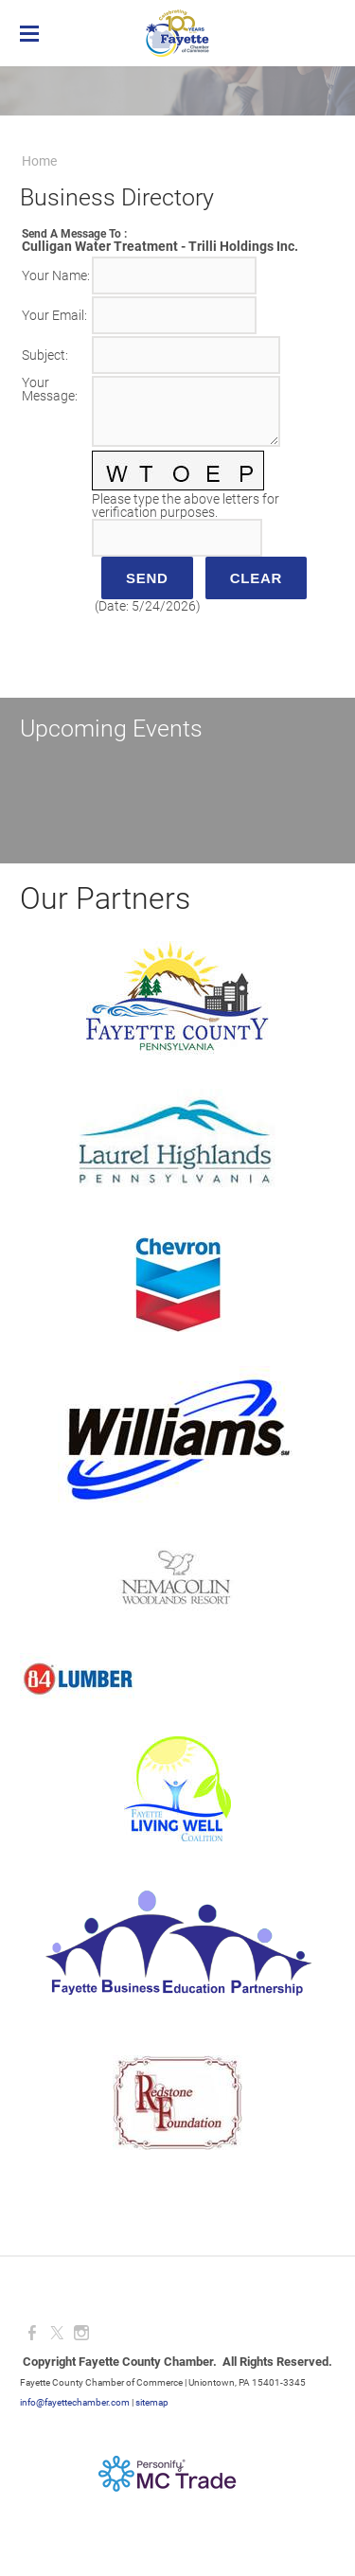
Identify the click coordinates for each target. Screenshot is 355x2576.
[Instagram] (81, 2333)
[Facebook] (32, 2333)
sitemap (152, 2402)
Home (39, 161)
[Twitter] (56, 2333)
